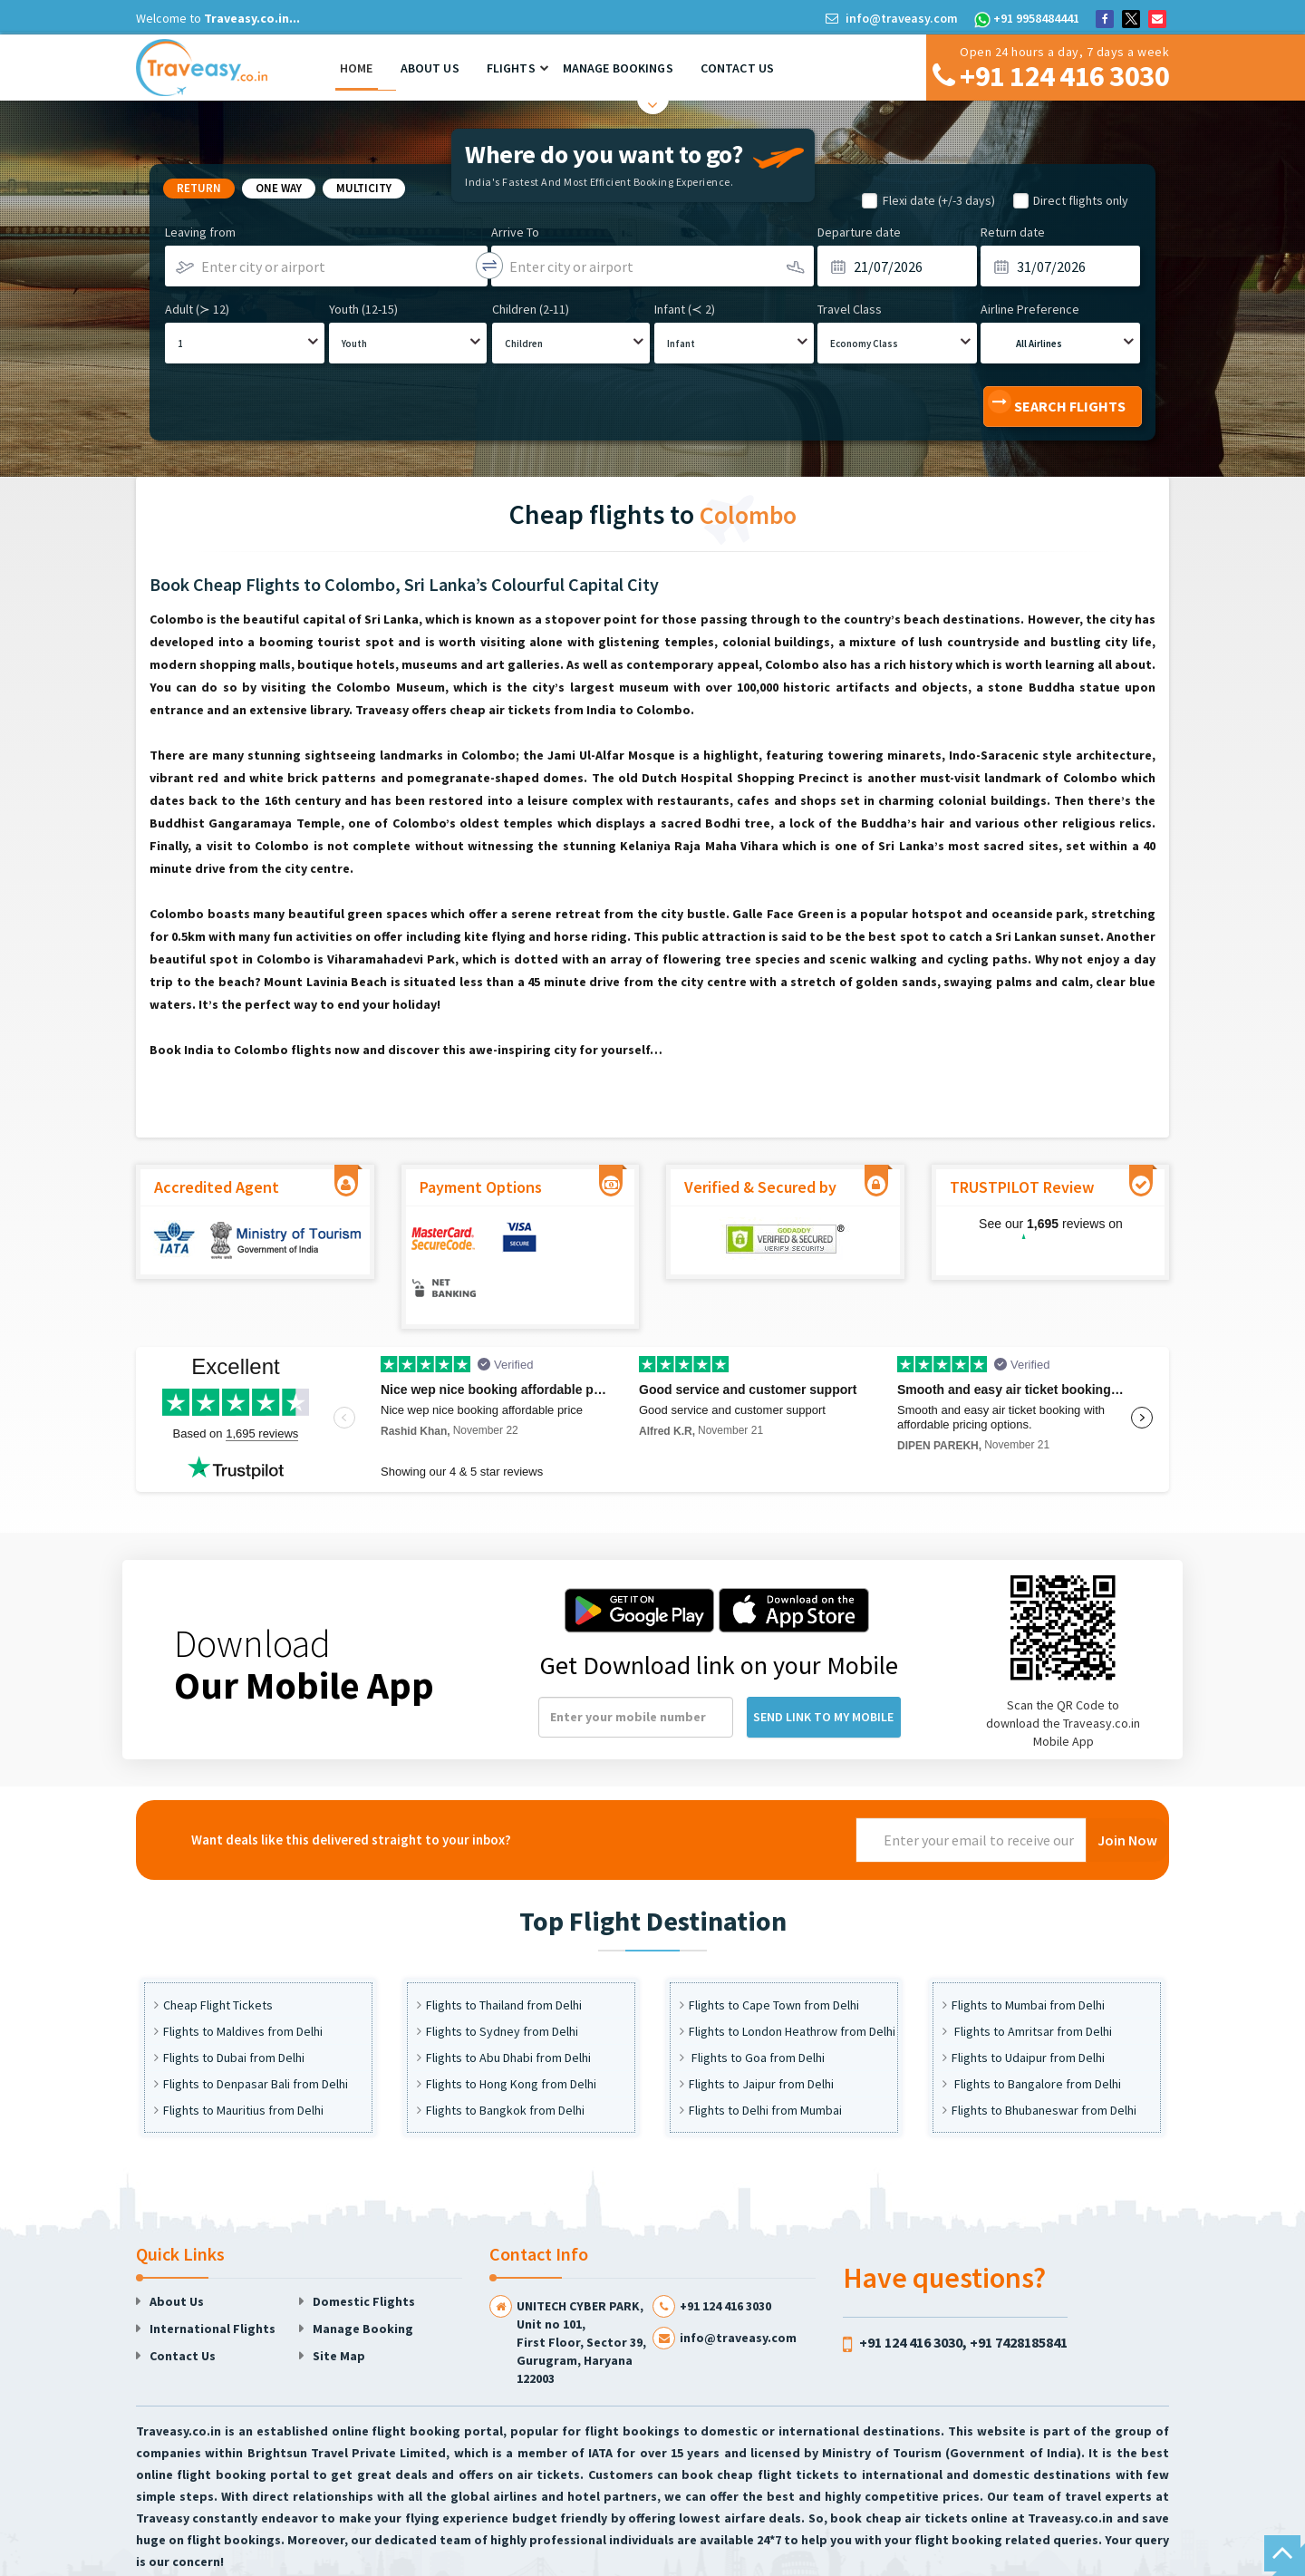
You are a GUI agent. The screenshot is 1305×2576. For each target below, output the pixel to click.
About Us (430, 68)
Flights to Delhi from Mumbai (765, 2061)
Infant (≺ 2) (684, 309)
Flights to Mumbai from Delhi (1028, 1956)
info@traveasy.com (893, 18)
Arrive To (515, 232)
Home (356, 68)
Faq (941, 2559)
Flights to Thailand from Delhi (504, 1956)
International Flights (213, 2279)
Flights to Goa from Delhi (757, 2008)
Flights (511, 68)
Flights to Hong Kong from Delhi (511, 2035)
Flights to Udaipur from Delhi (1028, 2008)
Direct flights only (1080, 200)
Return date (1013, 232)
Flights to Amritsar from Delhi (1032, 1982)
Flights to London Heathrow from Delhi (792, 1982)
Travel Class (849, 309)
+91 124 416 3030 (725, 2257)
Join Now (1127, 1791)
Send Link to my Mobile (823, 1668)
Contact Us (737, 68)
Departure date (859, 232)
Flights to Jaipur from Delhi (761, 2035)
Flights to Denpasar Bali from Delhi (255, 2035)
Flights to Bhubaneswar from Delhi (1044, 2061)
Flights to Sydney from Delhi (502, 1982)
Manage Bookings (618, 68)
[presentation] (718, 1791)
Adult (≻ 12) (197, 309)
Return (199, 188)
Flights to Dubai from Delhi (233, 2008)
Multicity (364, 188)
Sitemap (1138, 2559)
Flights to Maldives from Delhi (243, 1982)
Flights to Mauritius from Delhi (243, 2061)
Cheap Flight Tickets (218, 1956)
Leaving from (200, 232)
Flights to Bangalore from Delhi (1036, 2035)
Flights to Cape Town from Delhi (774, 1956)
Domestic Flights (364, 2252)
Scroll (1282, 2553)
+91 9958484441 (1026, 18)
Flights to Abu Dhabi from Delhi (508, 2008)
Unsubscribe (999, 2559)
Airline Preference (1030, 309)
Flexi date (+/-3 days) (939, 200)
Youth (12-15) (363, 309)
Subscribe (1073, 2559)
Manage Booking (363, 2279)
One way (279, 188)
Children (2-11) (530, 309)
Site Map (339, 2307)
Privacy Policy (881, 2559)
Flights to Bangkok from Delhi (505, 2061)
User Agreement (788, 2559)
